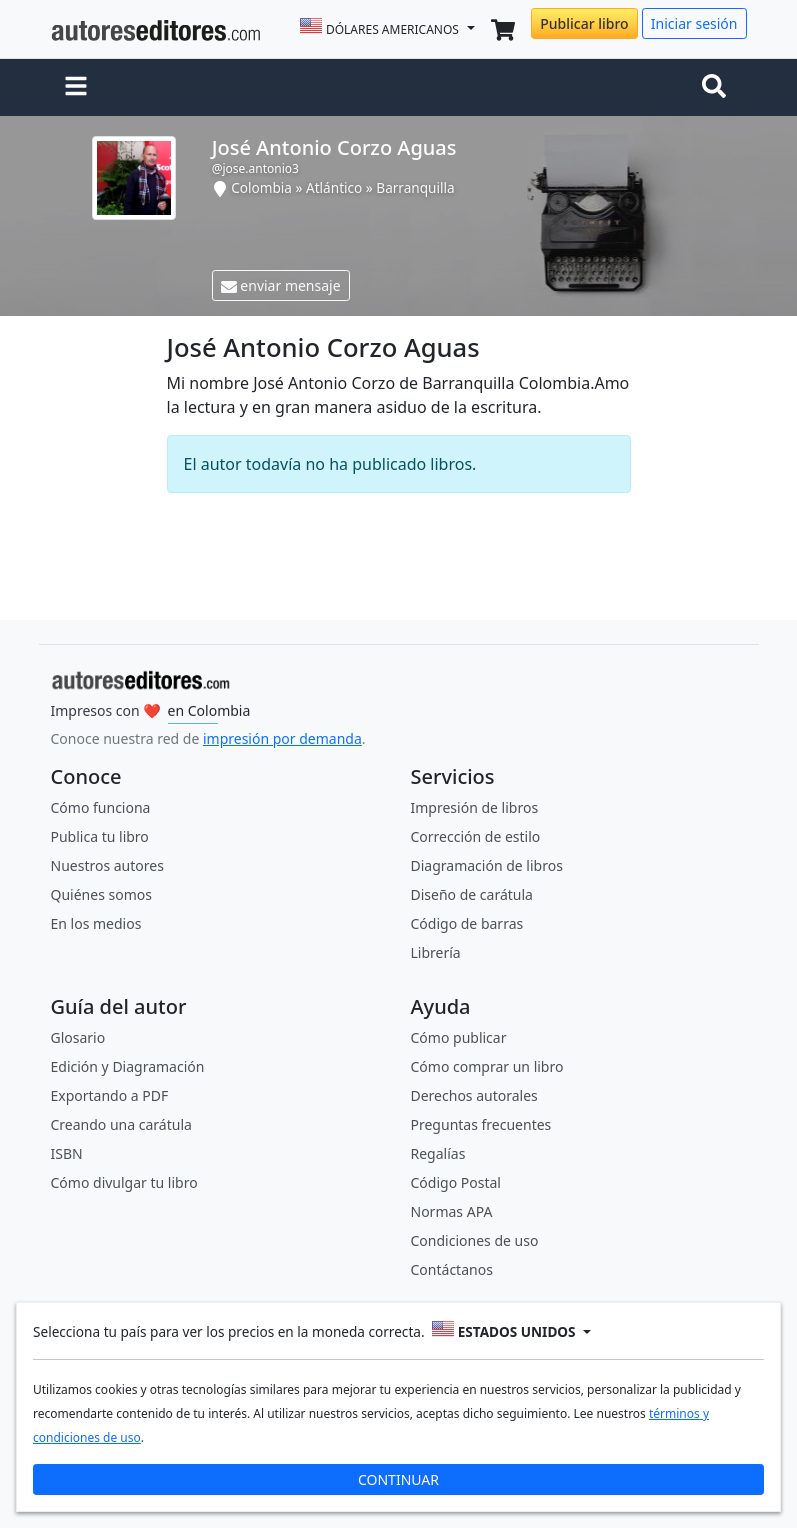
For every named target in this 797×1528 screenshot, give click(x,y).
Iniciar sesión (694, 23)
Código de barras (467, 923)
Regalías (438, 1153)
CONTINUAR (398, 1479)
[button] (76, 88)
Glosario (78, 1037)
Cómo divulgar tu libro (124, 1182)
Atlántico (334, 187)
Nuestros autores (107, 865)
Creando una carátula (121, 1124)
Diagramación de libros (487, 865)
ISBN (67, 1153)
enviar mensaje (281, 285)
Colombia (261, 187)
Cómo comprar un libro (487, 1066)
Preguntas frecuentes (481, 1124)
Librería (436, 952)
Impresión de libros (475, 807)
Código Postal (456, 1182)
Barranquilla (415, 187)
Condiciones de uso (475, 1240)
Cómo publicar (459, 1037)
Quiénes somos (101, 894)
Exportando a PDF (110, 1095)
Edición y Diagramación (128, 1066)
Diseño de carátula (472, 894)
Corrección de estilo (476, 836)
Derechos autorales (474, 1095)
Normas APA (452, 1211)
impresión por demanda (282, 738)
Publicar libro (584, 23)
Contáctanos (452, 1269)
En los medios (96, 923)
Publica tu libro (100, 836)
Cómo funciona (101, 807)
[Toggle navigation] (718, 88)
